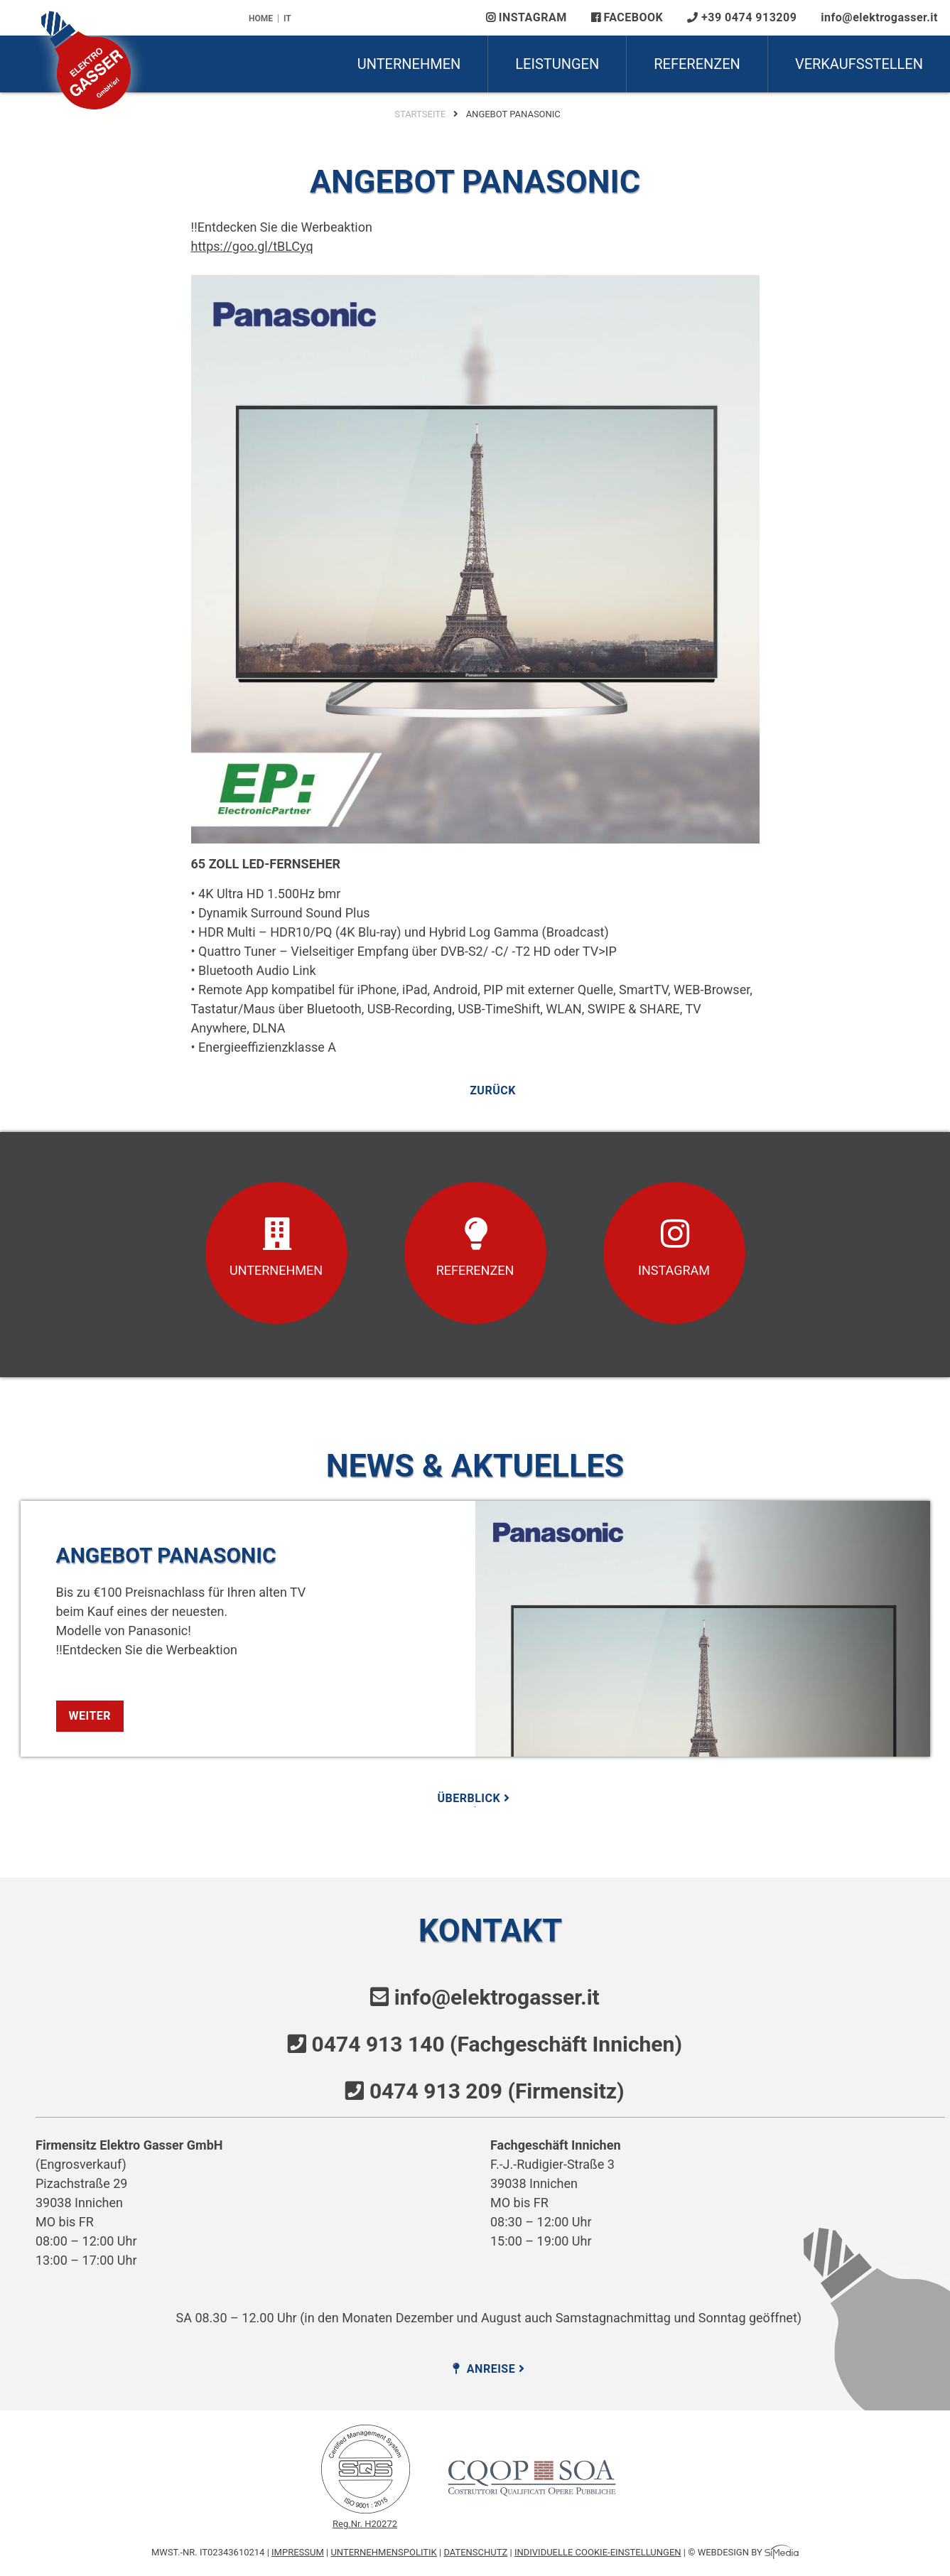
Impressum (297, 2552)
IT (287, 18)
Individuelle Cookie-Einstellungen (597, 2552)
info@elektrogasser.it (879, 17)
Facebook (627, 17)
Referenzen (697, 63)
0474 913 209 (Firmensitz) (497, 2091)
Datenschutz (475, 2552)
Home (261, 18)
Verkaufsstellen (859, 63)
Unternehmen (409, 63)
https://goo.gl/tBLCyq (252, 246)
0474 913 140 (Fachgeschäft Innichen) (497, 2044)
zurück (493, 1090)
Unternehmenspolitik (383, 2552)
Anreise (490, 2369)
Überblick (474, 1798)
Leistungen (557, 63)
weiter (90, 1716)
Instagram (526, 17)
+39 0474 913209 (742, 17)
